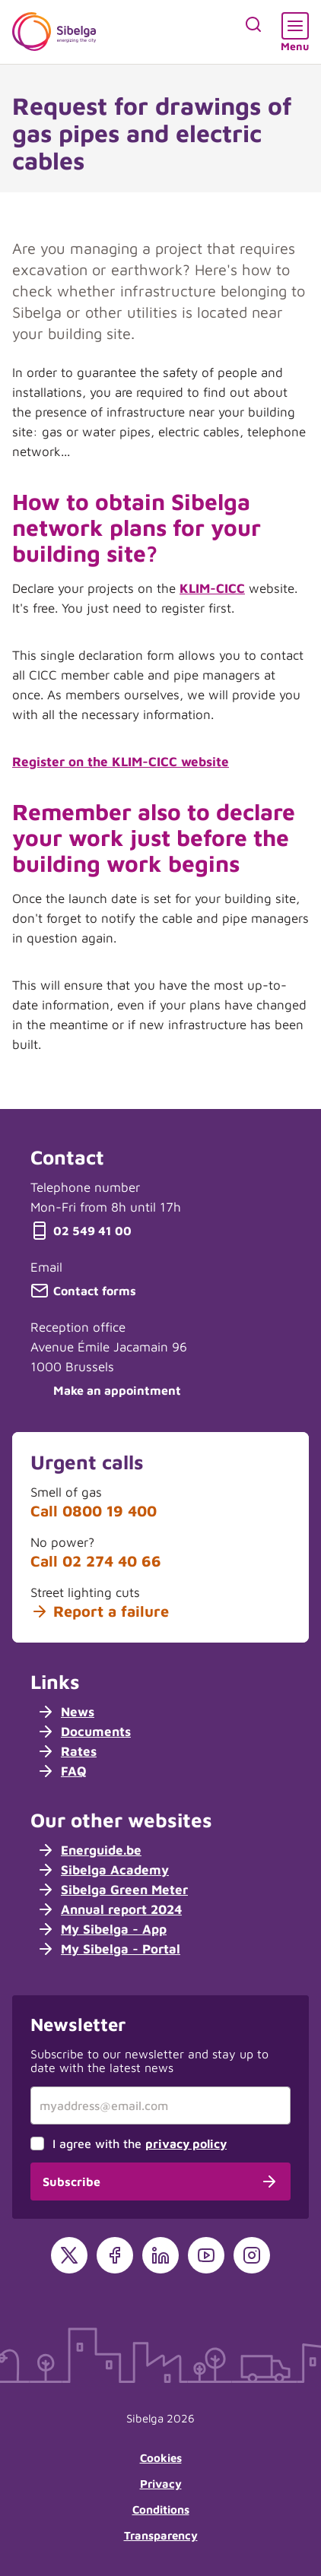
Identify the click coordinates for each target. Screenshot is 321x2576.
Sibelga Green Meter (112, 1890)
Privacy (161, 2483)
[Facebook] (115, 2255)
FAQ (62, 1771)
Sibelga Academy (103, 1870)
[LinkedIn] (160, 2255)
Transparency (161, 2535)
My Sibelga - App (102, 1929)
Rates (67, 1751)
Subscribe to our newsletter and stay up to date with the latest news (149, 2060)
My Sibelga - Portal (108, 1949)
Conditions (160, 2509)
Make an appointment (105, 1390)
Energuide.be (89, 1850)
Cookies (161, 2457)
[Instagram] (252, 2255)
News (65, 1712)
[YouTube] (206, 2255)
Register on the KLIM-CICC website (120, 761)
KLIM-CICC (212, 588)
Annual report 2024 (109, 1909)
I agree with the (139, 2143)
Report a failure (99, 1611)
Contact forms (83, 1291)
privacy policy (186, 2143)
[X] (69, 2255)
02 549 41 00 (81, 1230)
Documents (84, 1731)
